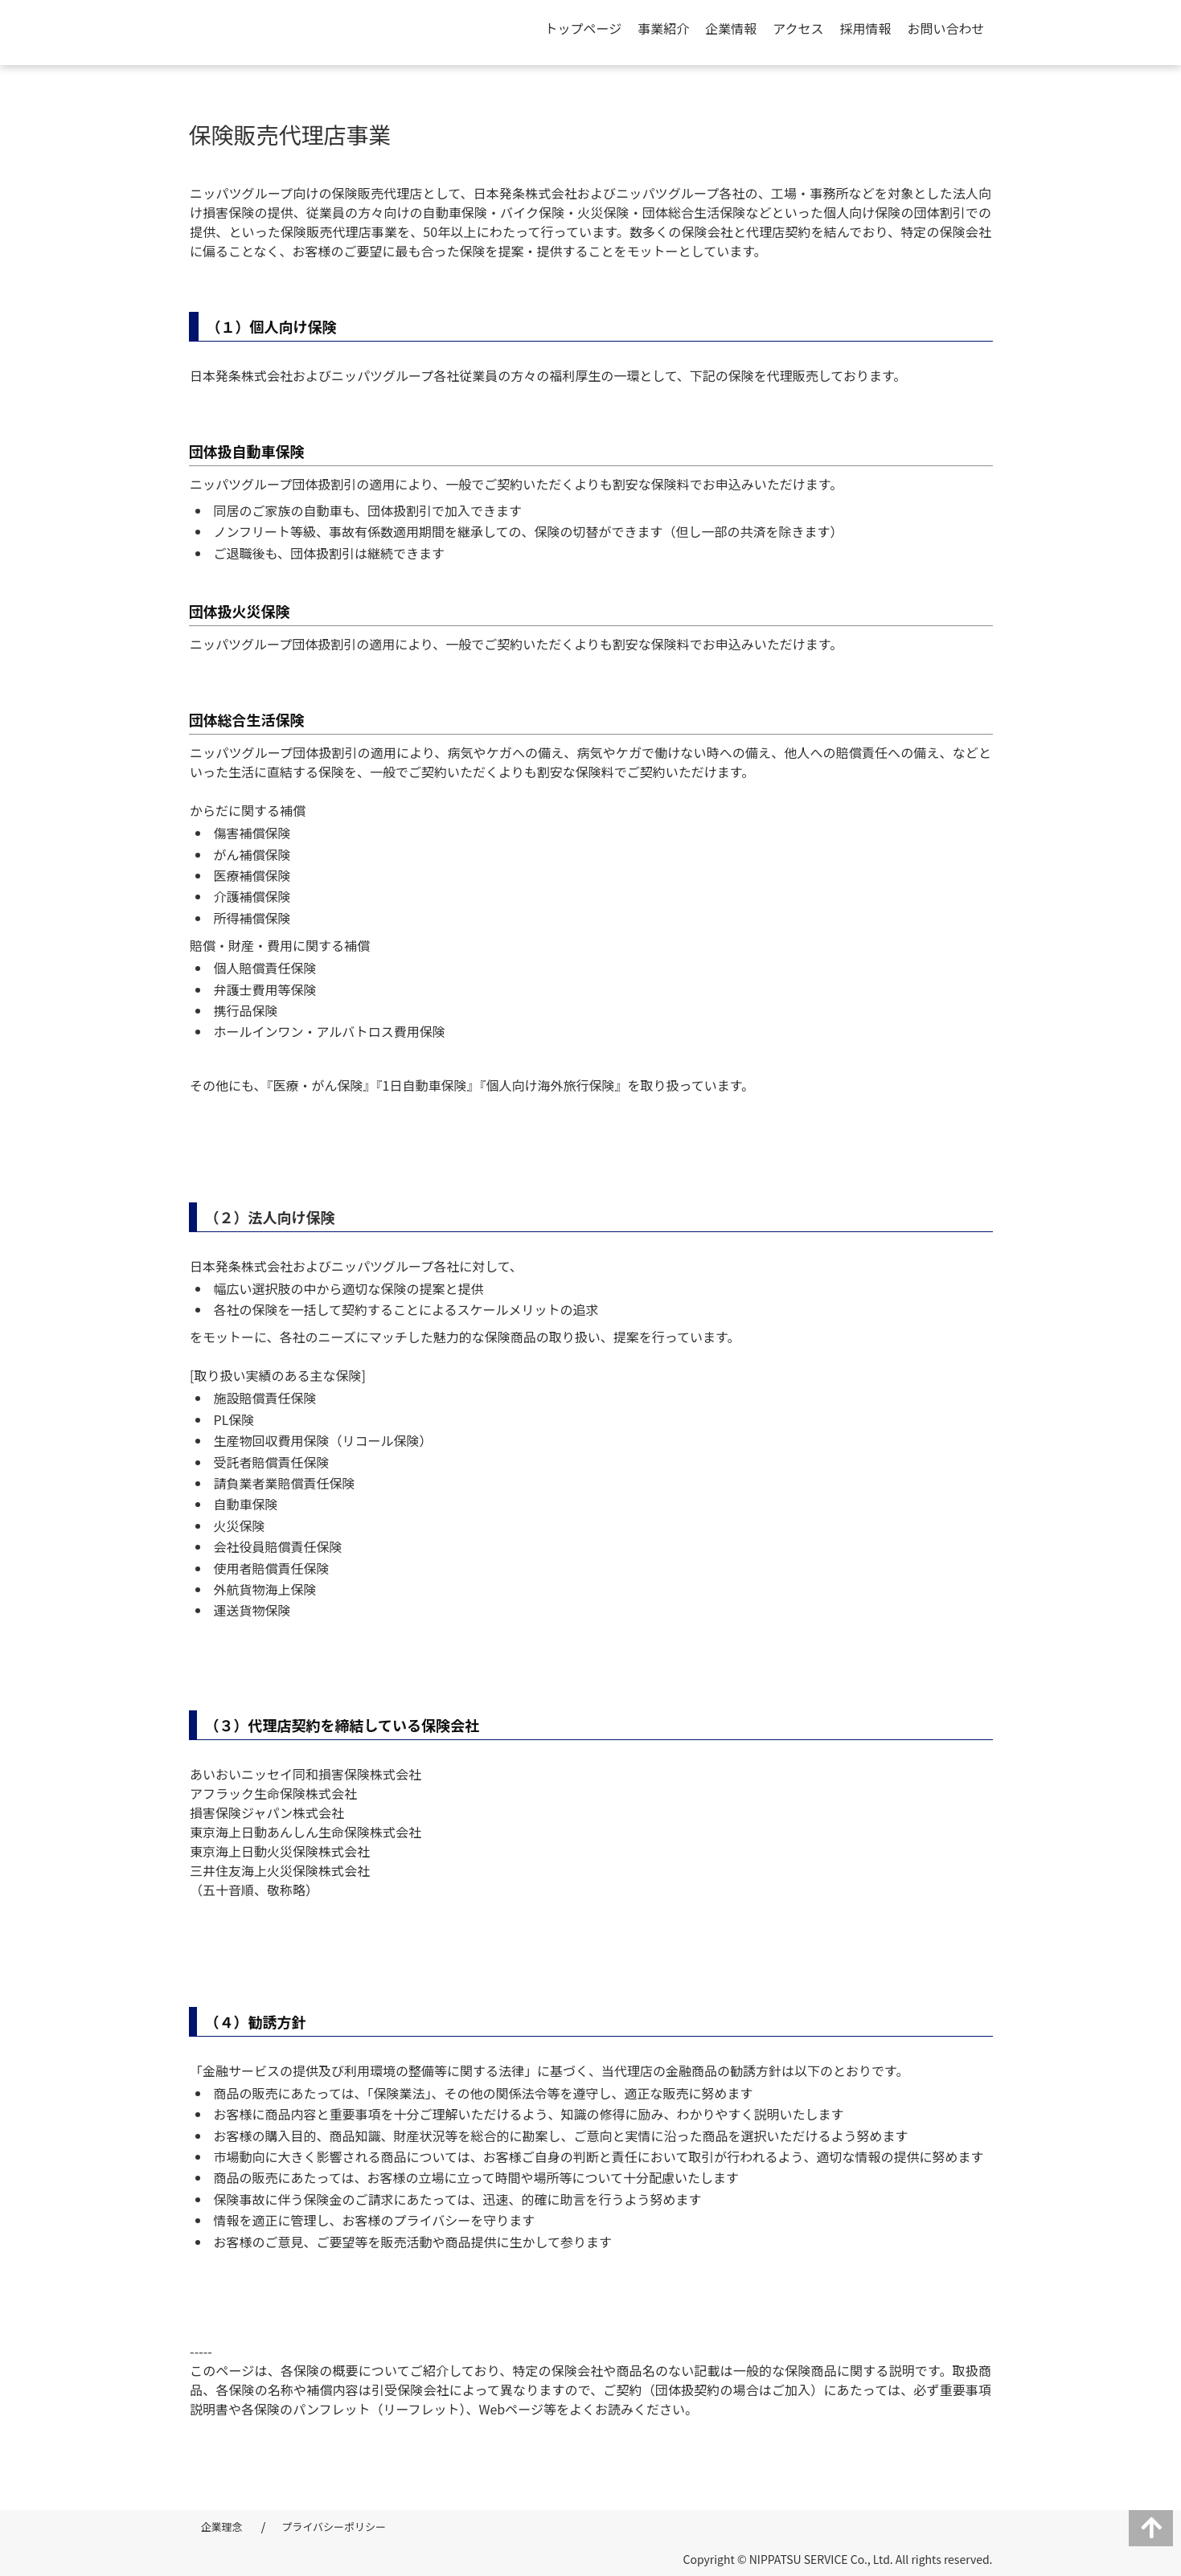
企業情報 (731, 28)
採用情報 (865, 28)
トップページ (583, 28)
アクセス (798, 28)
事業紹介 (663, 28)
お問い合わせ (945, 28)
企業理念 (222, 2526)
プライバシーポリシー (333, 2526)
